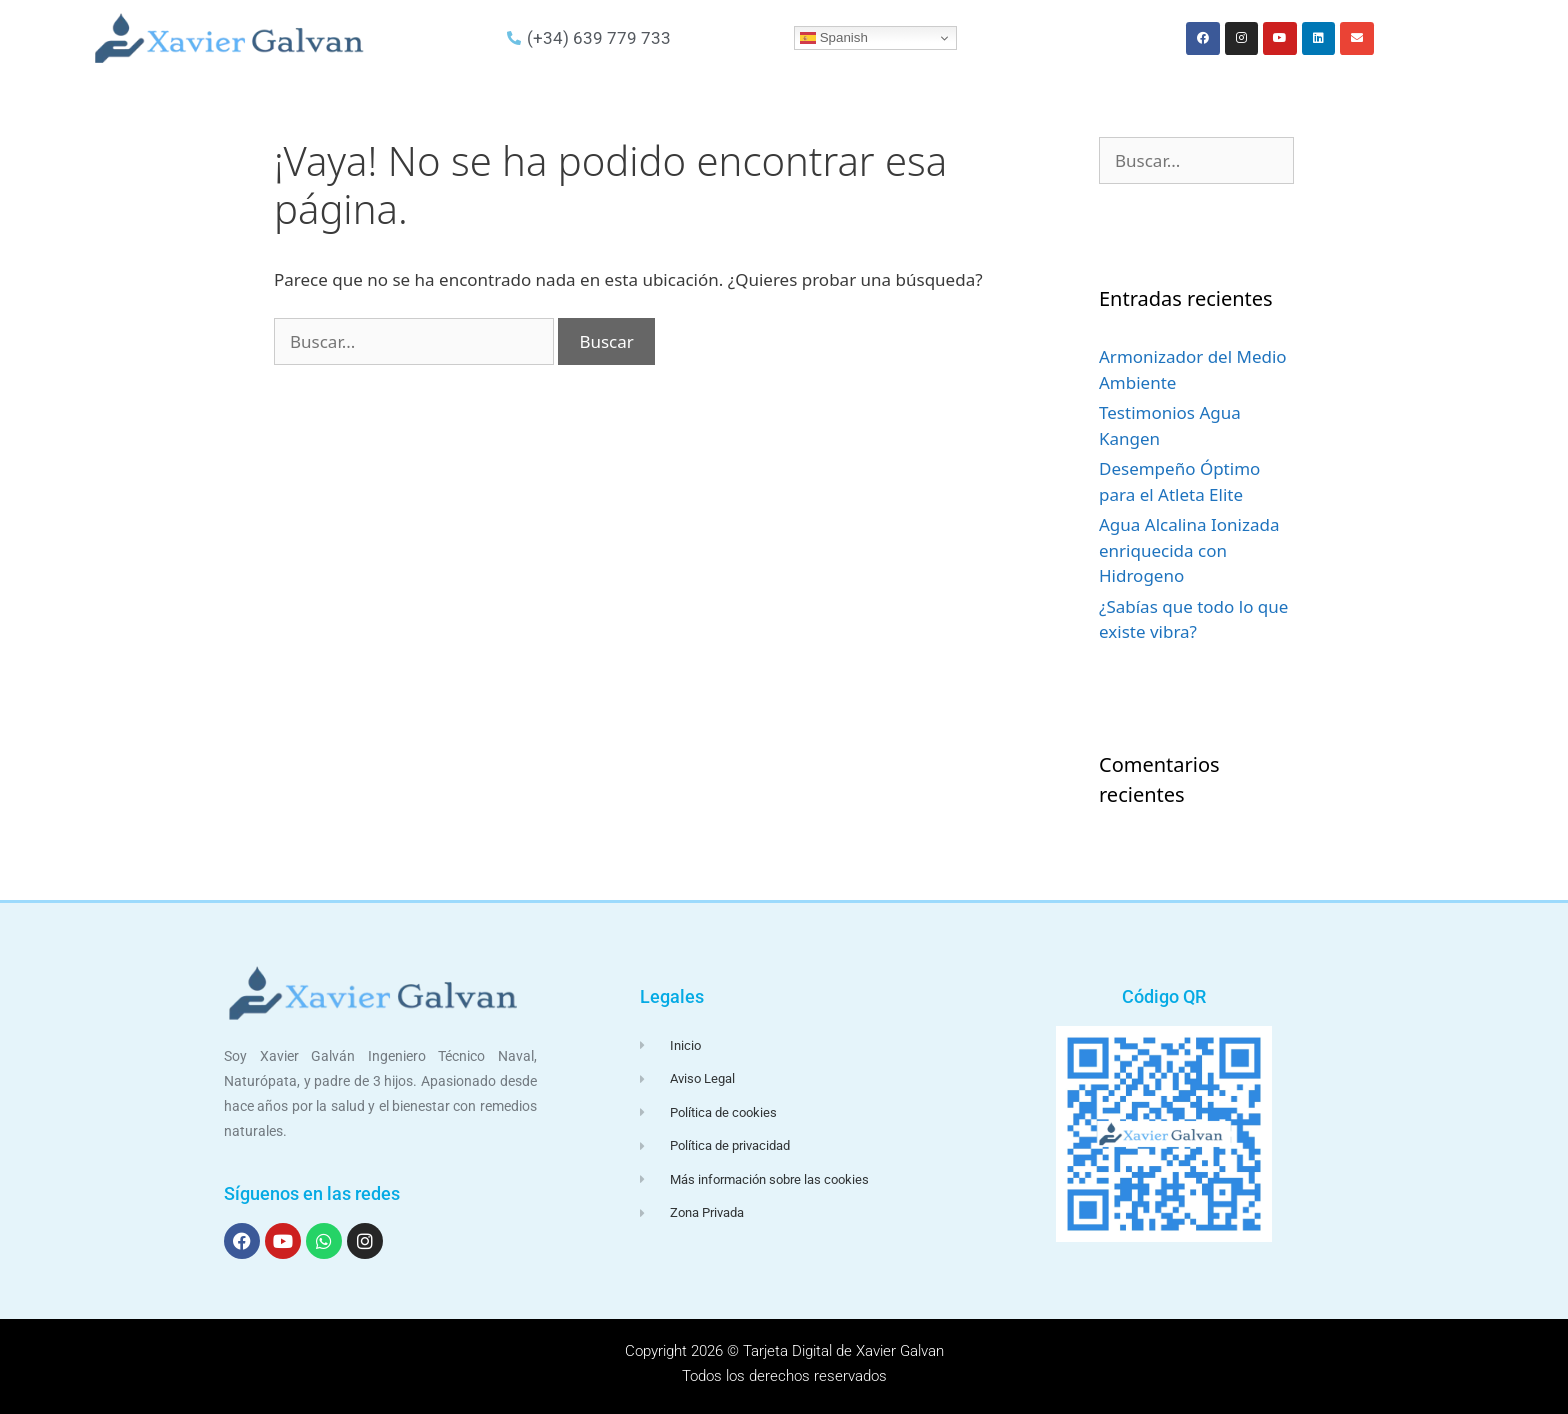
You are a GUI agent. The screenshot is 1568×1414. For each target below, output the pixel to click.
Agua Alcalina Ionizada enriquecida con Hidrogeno (1189, 550)
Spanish (834, 38)
